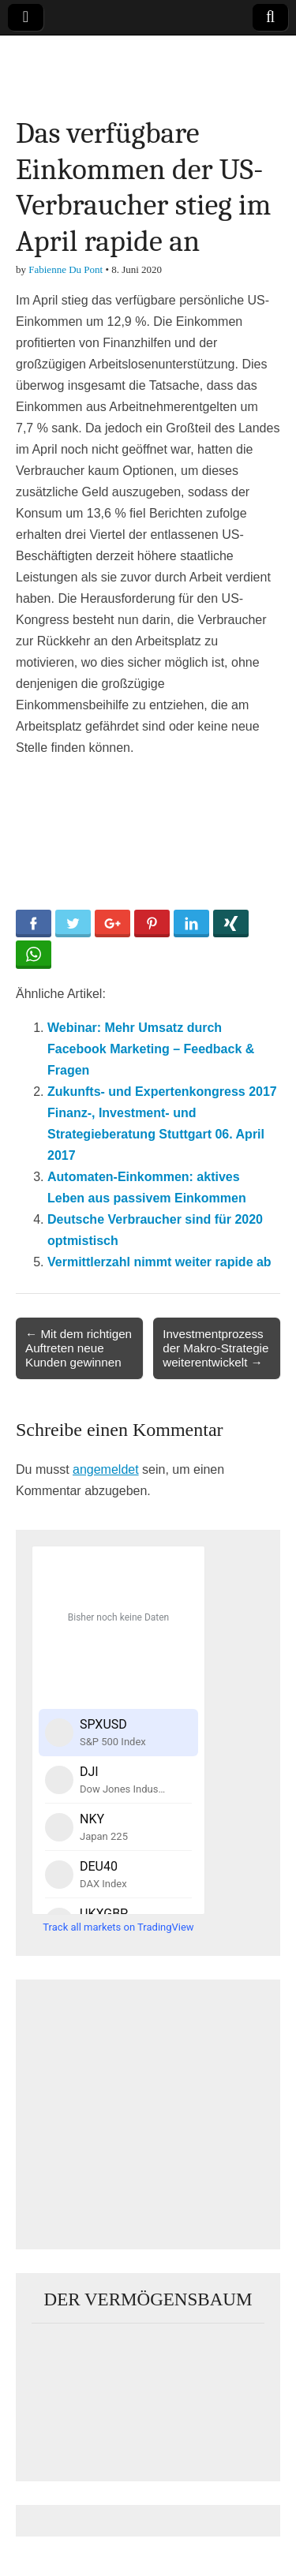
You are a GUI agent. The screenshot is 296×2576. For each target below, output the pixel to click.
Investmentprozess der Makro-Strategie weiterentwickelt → (215, 1348)
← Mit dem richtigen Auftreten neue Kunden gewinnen (78, 1348)
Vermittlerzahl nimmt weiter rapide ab (159, 1262)
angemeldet (106, 1469)
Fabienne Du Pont (65, 269)
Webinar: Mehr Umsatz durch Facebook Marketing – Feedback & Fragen (150, 1049)
